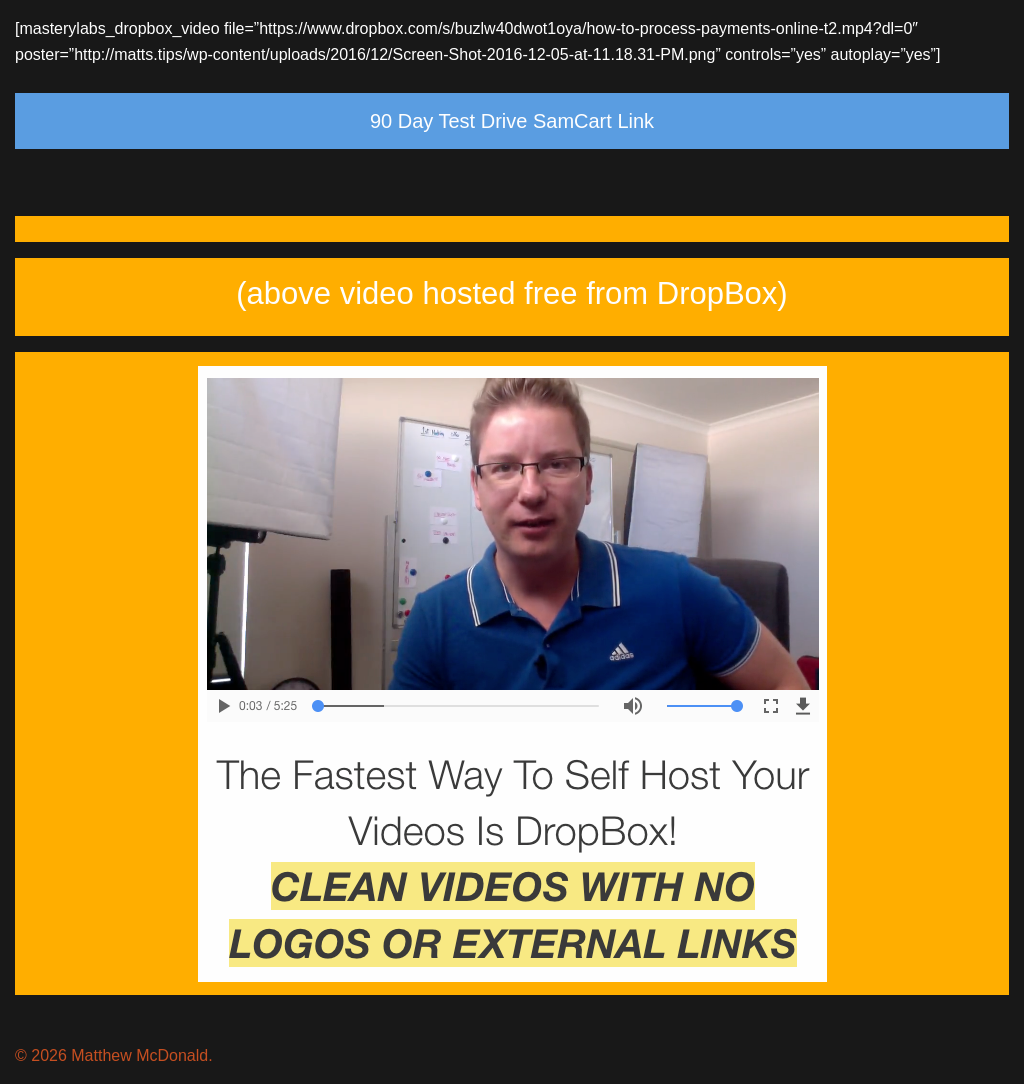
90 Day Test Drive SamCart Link (512, 121)
